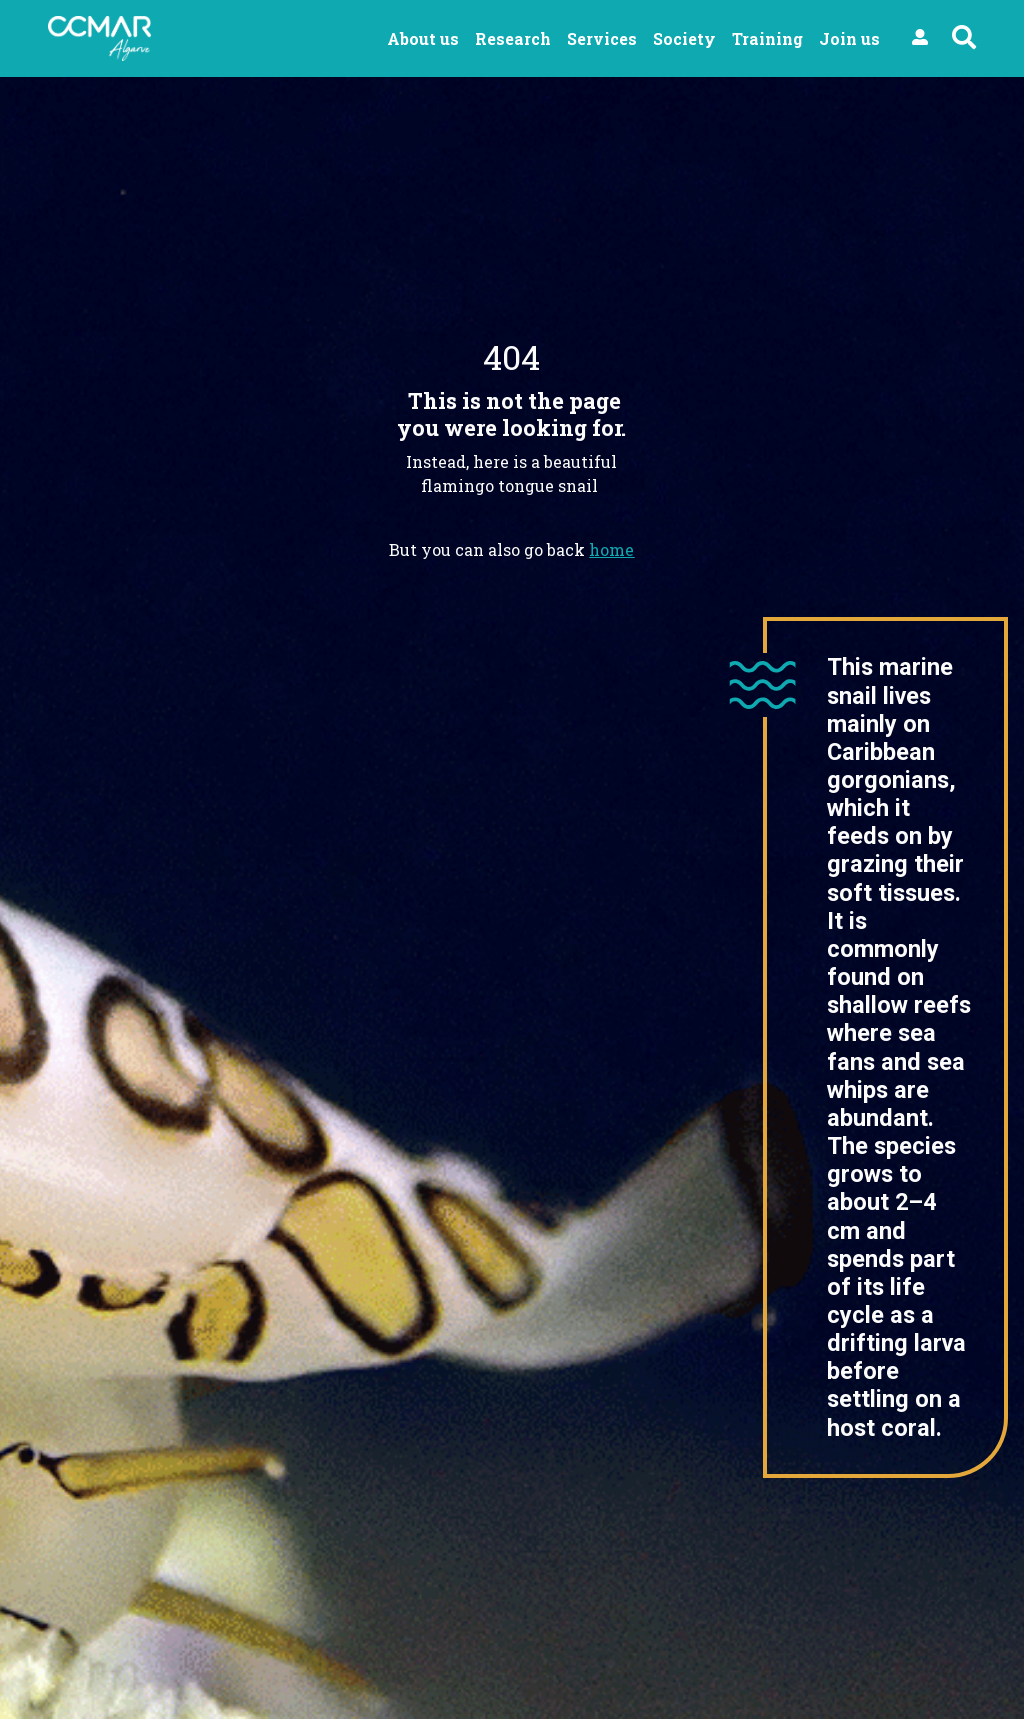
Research (513, 38)
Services (602, 38)
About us (423, 38)
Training (767, 38)
